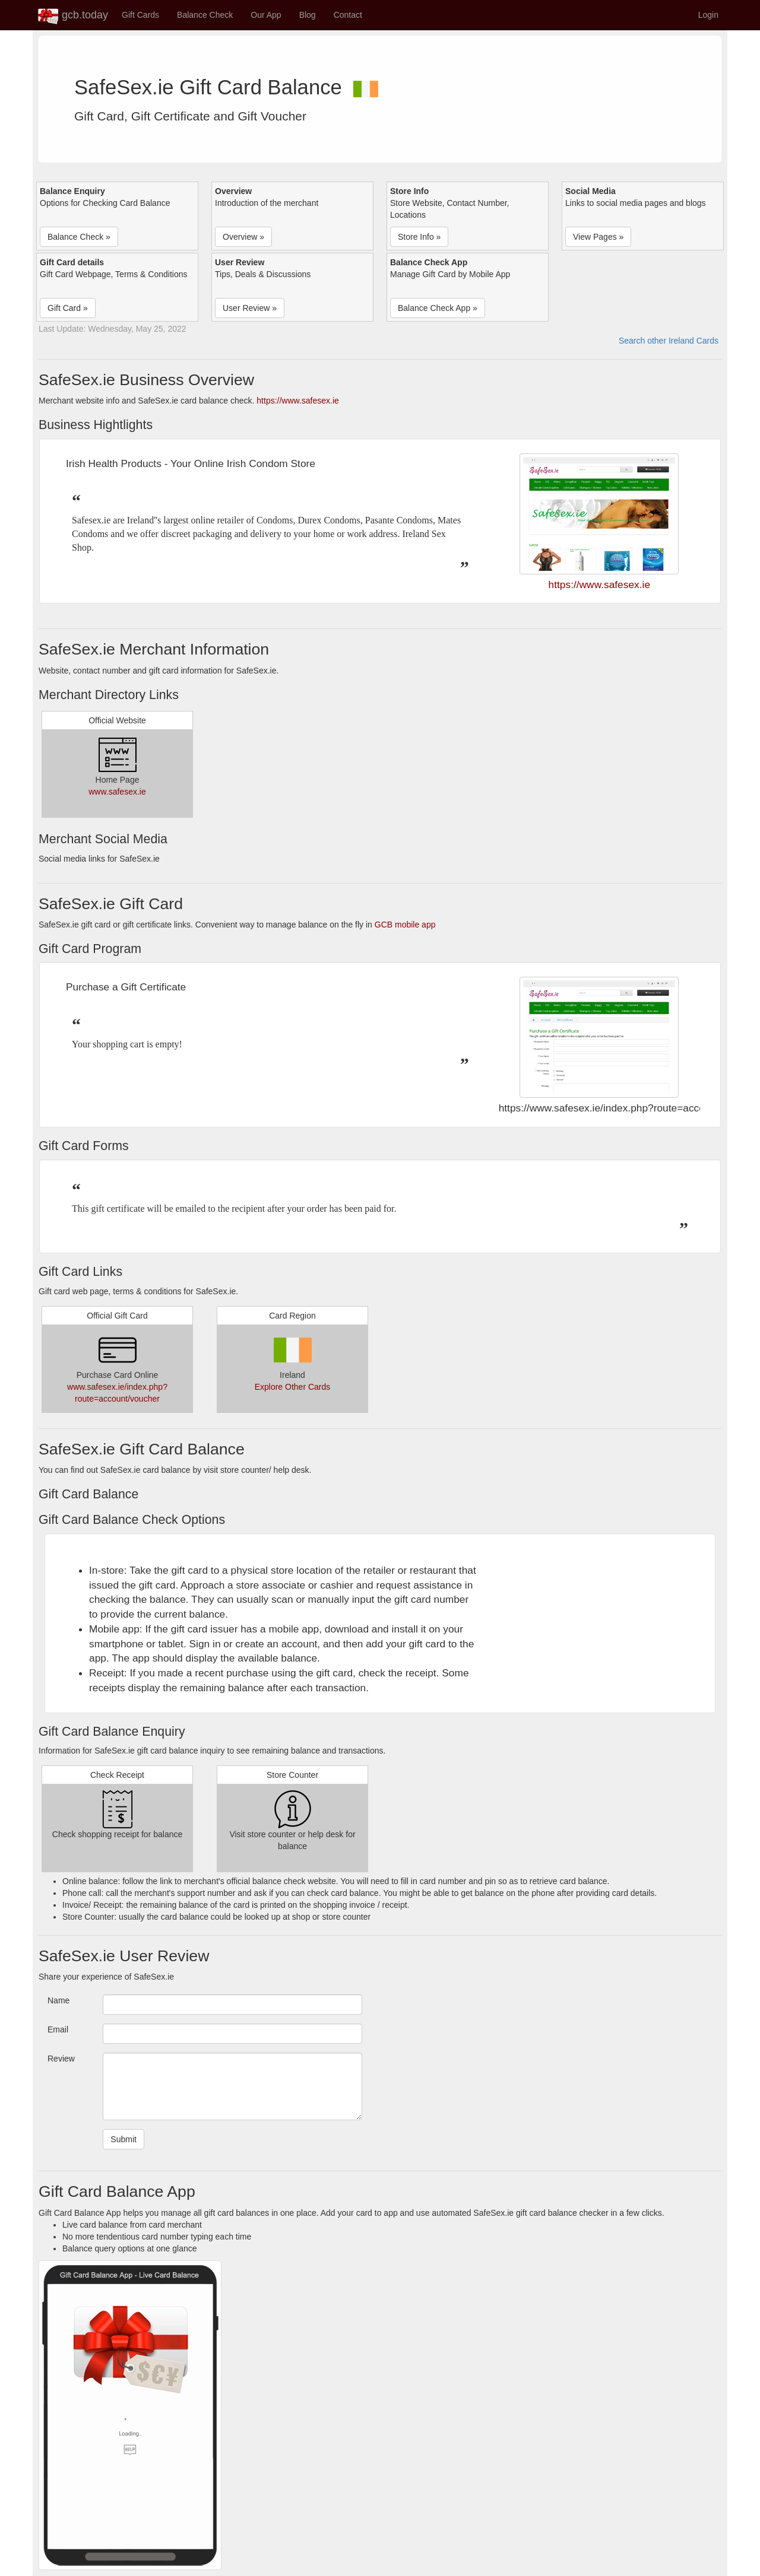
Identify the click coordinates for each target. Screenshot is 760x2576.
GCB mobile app (405, 924)
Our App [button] (266, 15)
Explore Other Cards (293, 1387)
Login (708, 15)
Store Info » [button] (419, 237)
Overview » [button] (243, 237)
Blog (307, 15)
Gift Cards (140, 15)
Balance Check (205, 15)
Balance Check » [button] (79, 237)
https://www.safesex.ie (297, 400)
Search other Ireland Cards (668, 340)
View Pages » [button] (598, 237)
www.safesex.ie (116, 791)
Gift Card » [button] (68, 308)
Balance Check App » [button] (437, 308)
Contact (348, 15)
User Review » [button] (250, 308)
